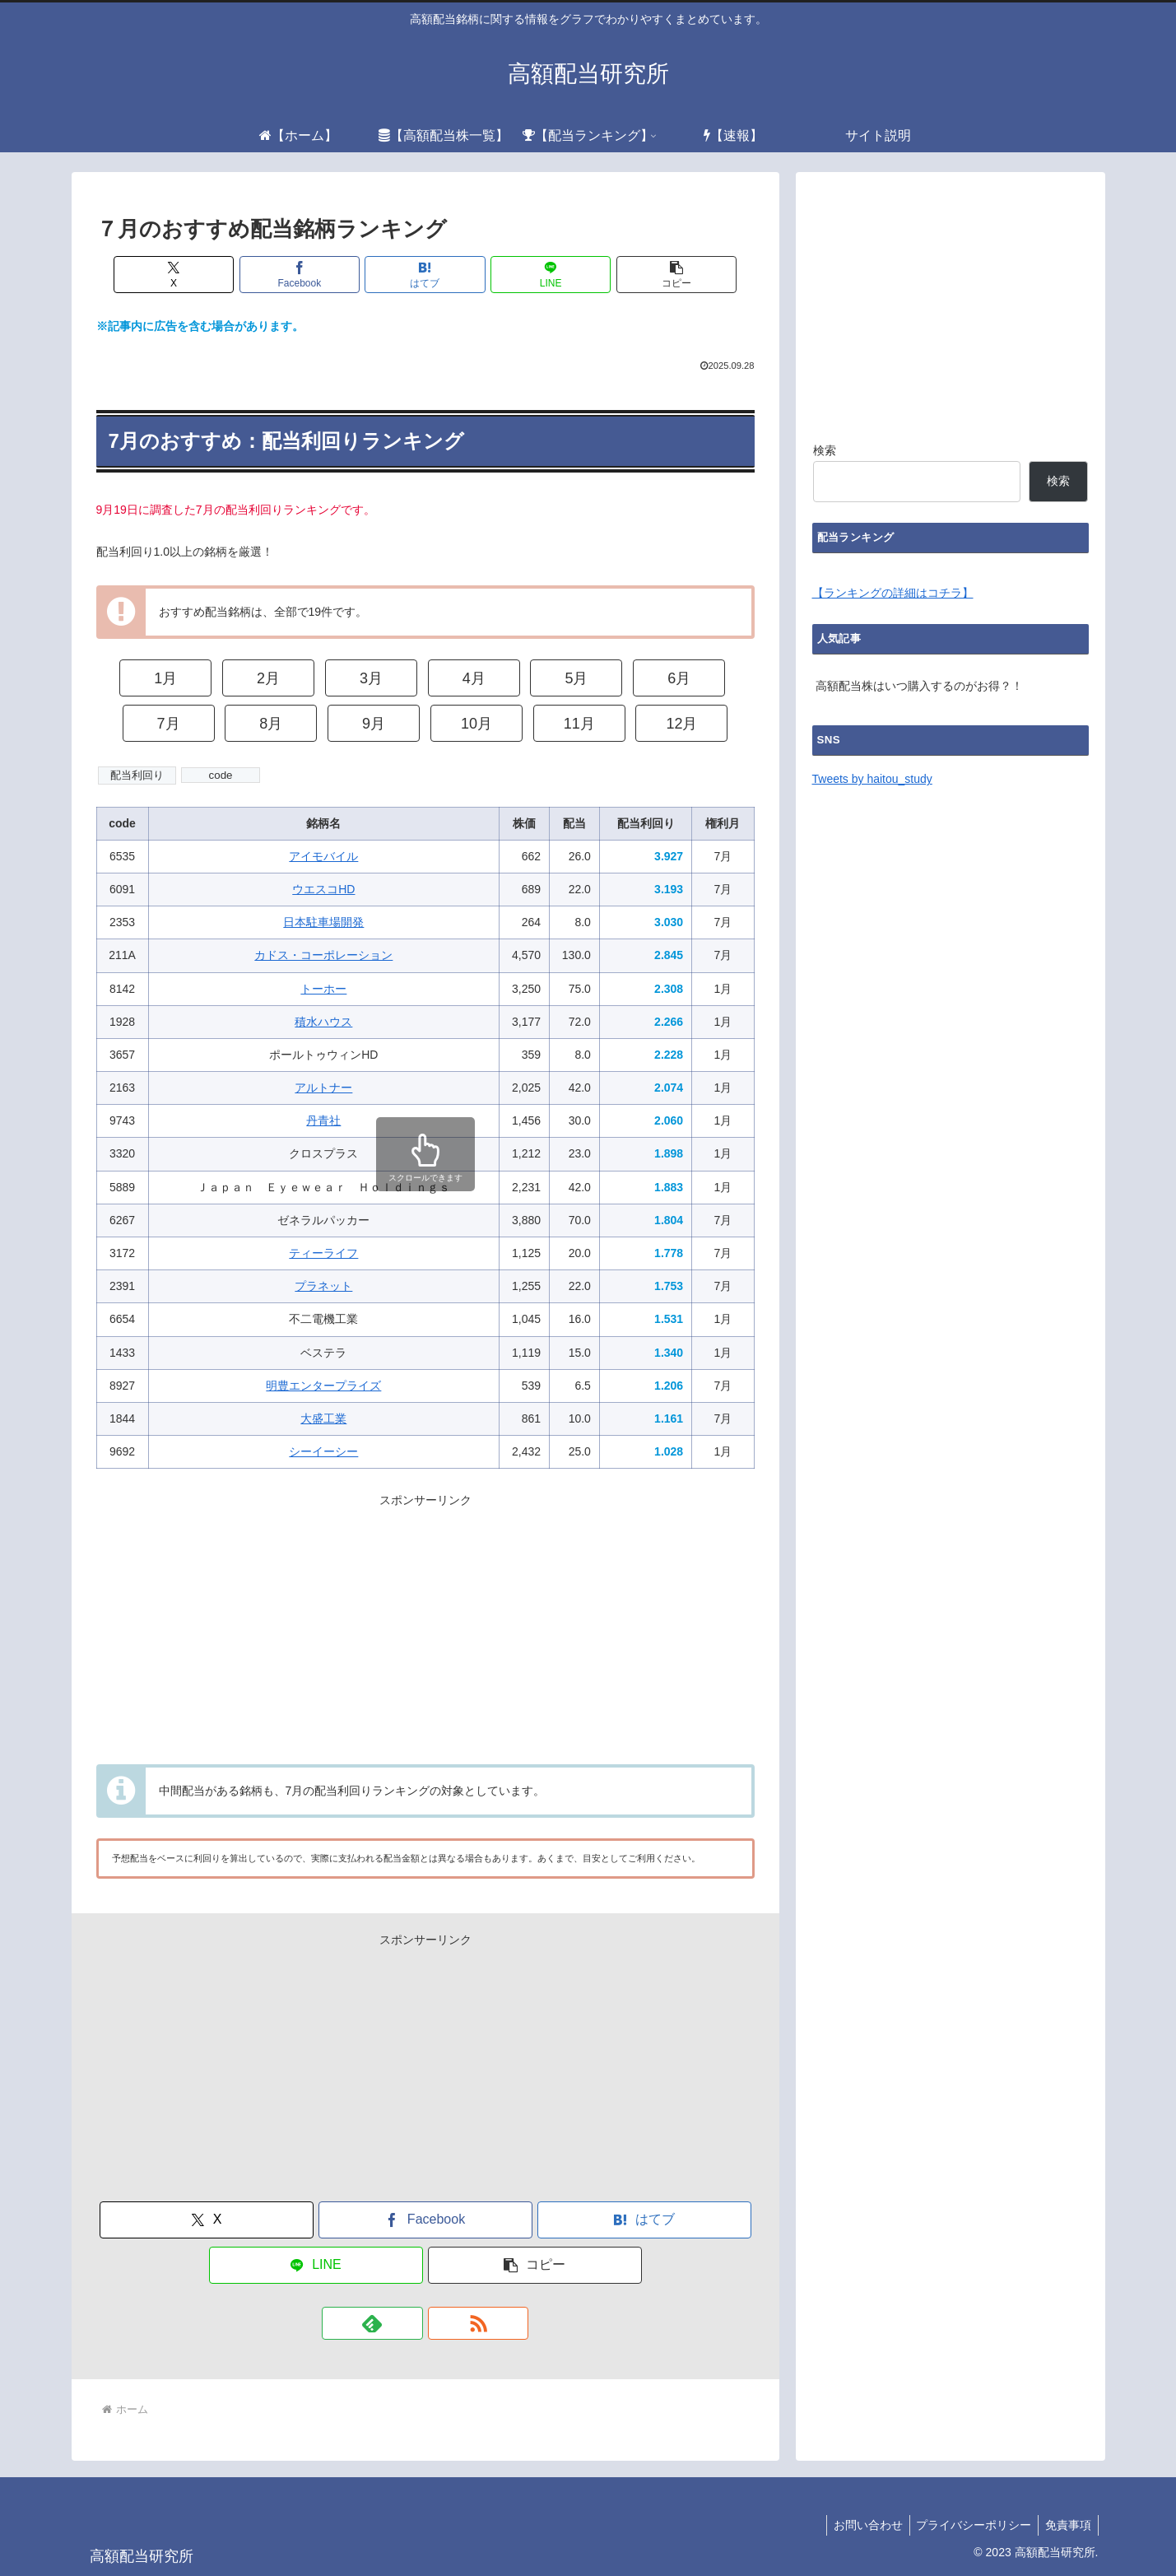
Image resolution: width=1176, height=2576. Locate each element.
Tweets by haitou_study (872, 778)
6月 (678, 678)
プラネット (323, 1286)
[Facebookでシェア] (327, 274)
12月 (681, 723)
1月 (165, 678)
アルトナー (323, 1087)
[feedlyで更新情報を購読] (406, 2323)
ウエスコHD (323, 889)
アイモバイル (323, 856)
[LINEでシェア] (522, 274)
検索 (824, 450)
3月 (371, 678)
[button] (620, 274)
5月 (576, 678)
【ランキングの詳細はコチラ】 (893, 592)
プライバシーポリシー (968, 2525)
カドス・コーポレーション (323, 955)
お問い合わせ (859, 2525)
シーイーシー (323, 1451)
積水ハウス (323, 1021)
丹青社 (323, 1120)
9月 (373, 723)
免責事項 (1067, 2525)
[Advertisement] (425, 1626)
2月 (268, 678)
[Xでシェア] (230, 274)
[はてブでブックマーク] (425, 274)
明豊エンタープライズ (323, 1385)
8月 (270, 723)
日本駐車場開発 (323, 922)
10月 (476, 723)
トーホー (323, 988)
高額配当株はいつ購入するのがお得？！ (919, 685)
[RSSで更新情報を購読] (444, 2323)
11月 (579, 723)
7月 (168, 723)
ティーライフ (323, 1253)
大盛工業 (323, 1418)
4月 (474, 678)
